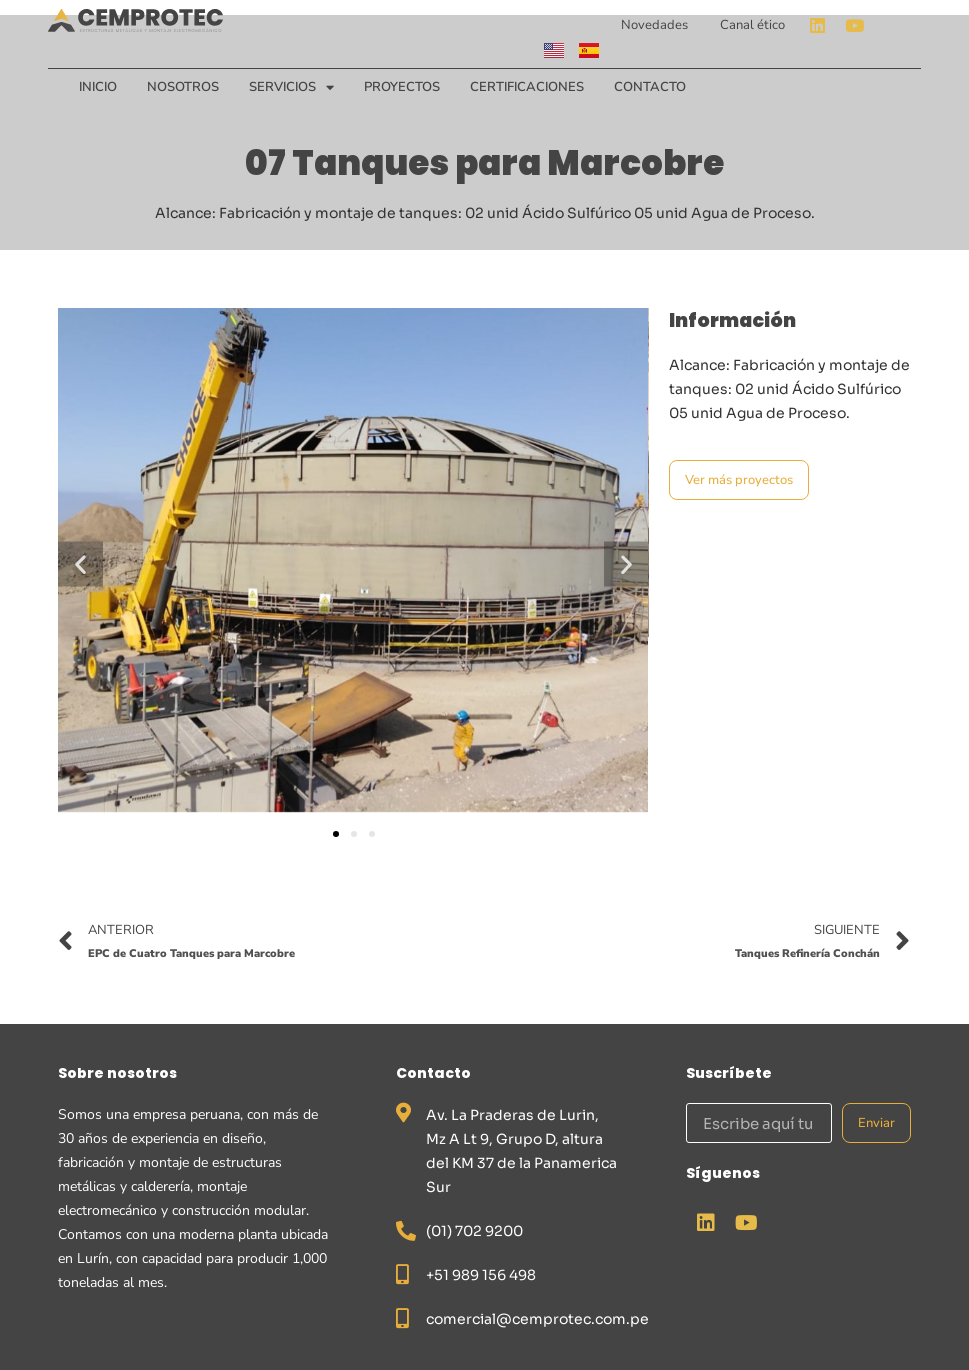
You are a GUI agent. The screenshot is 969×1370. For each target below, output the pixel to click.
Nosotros (183, 87)
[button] (80, 563)
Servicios (291, 87)
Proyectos (402, 87)
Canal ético (752, 25)
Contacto (650, 87)
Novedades (654, 25)
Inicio (98, 87)
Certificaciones (527, 87)
